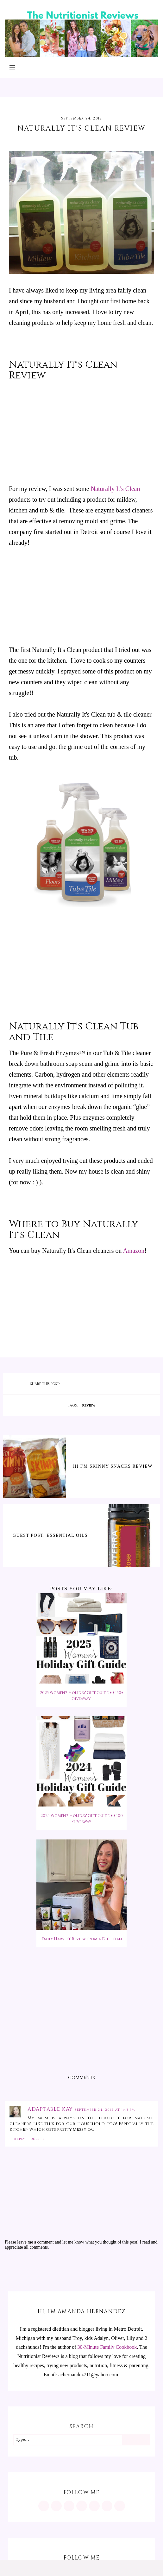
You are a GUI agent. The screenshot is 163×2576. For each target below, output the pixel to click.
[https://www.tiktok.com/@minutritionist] (81, 2506)
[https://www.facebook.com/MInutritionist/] (69, 2506)
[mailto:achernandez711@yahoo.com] (119, 2506)
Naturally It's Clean (115, 488)
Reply (20, 2139)
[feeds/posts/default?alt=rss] (107, 2506)
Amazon (133, 1250)
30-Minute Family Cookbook (107, 2347)
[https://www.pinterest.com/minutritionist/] (56, 2506)
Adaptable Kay (51, 2109)
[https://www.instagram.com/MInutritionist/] (43, 2506)
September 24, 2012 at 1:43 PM (105, 2110)
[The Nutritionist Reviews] (81, 55)
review (89, 1405)
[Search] (135, 2440)
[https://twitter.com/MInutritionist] (94, 2506)
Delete (37, 2139)
